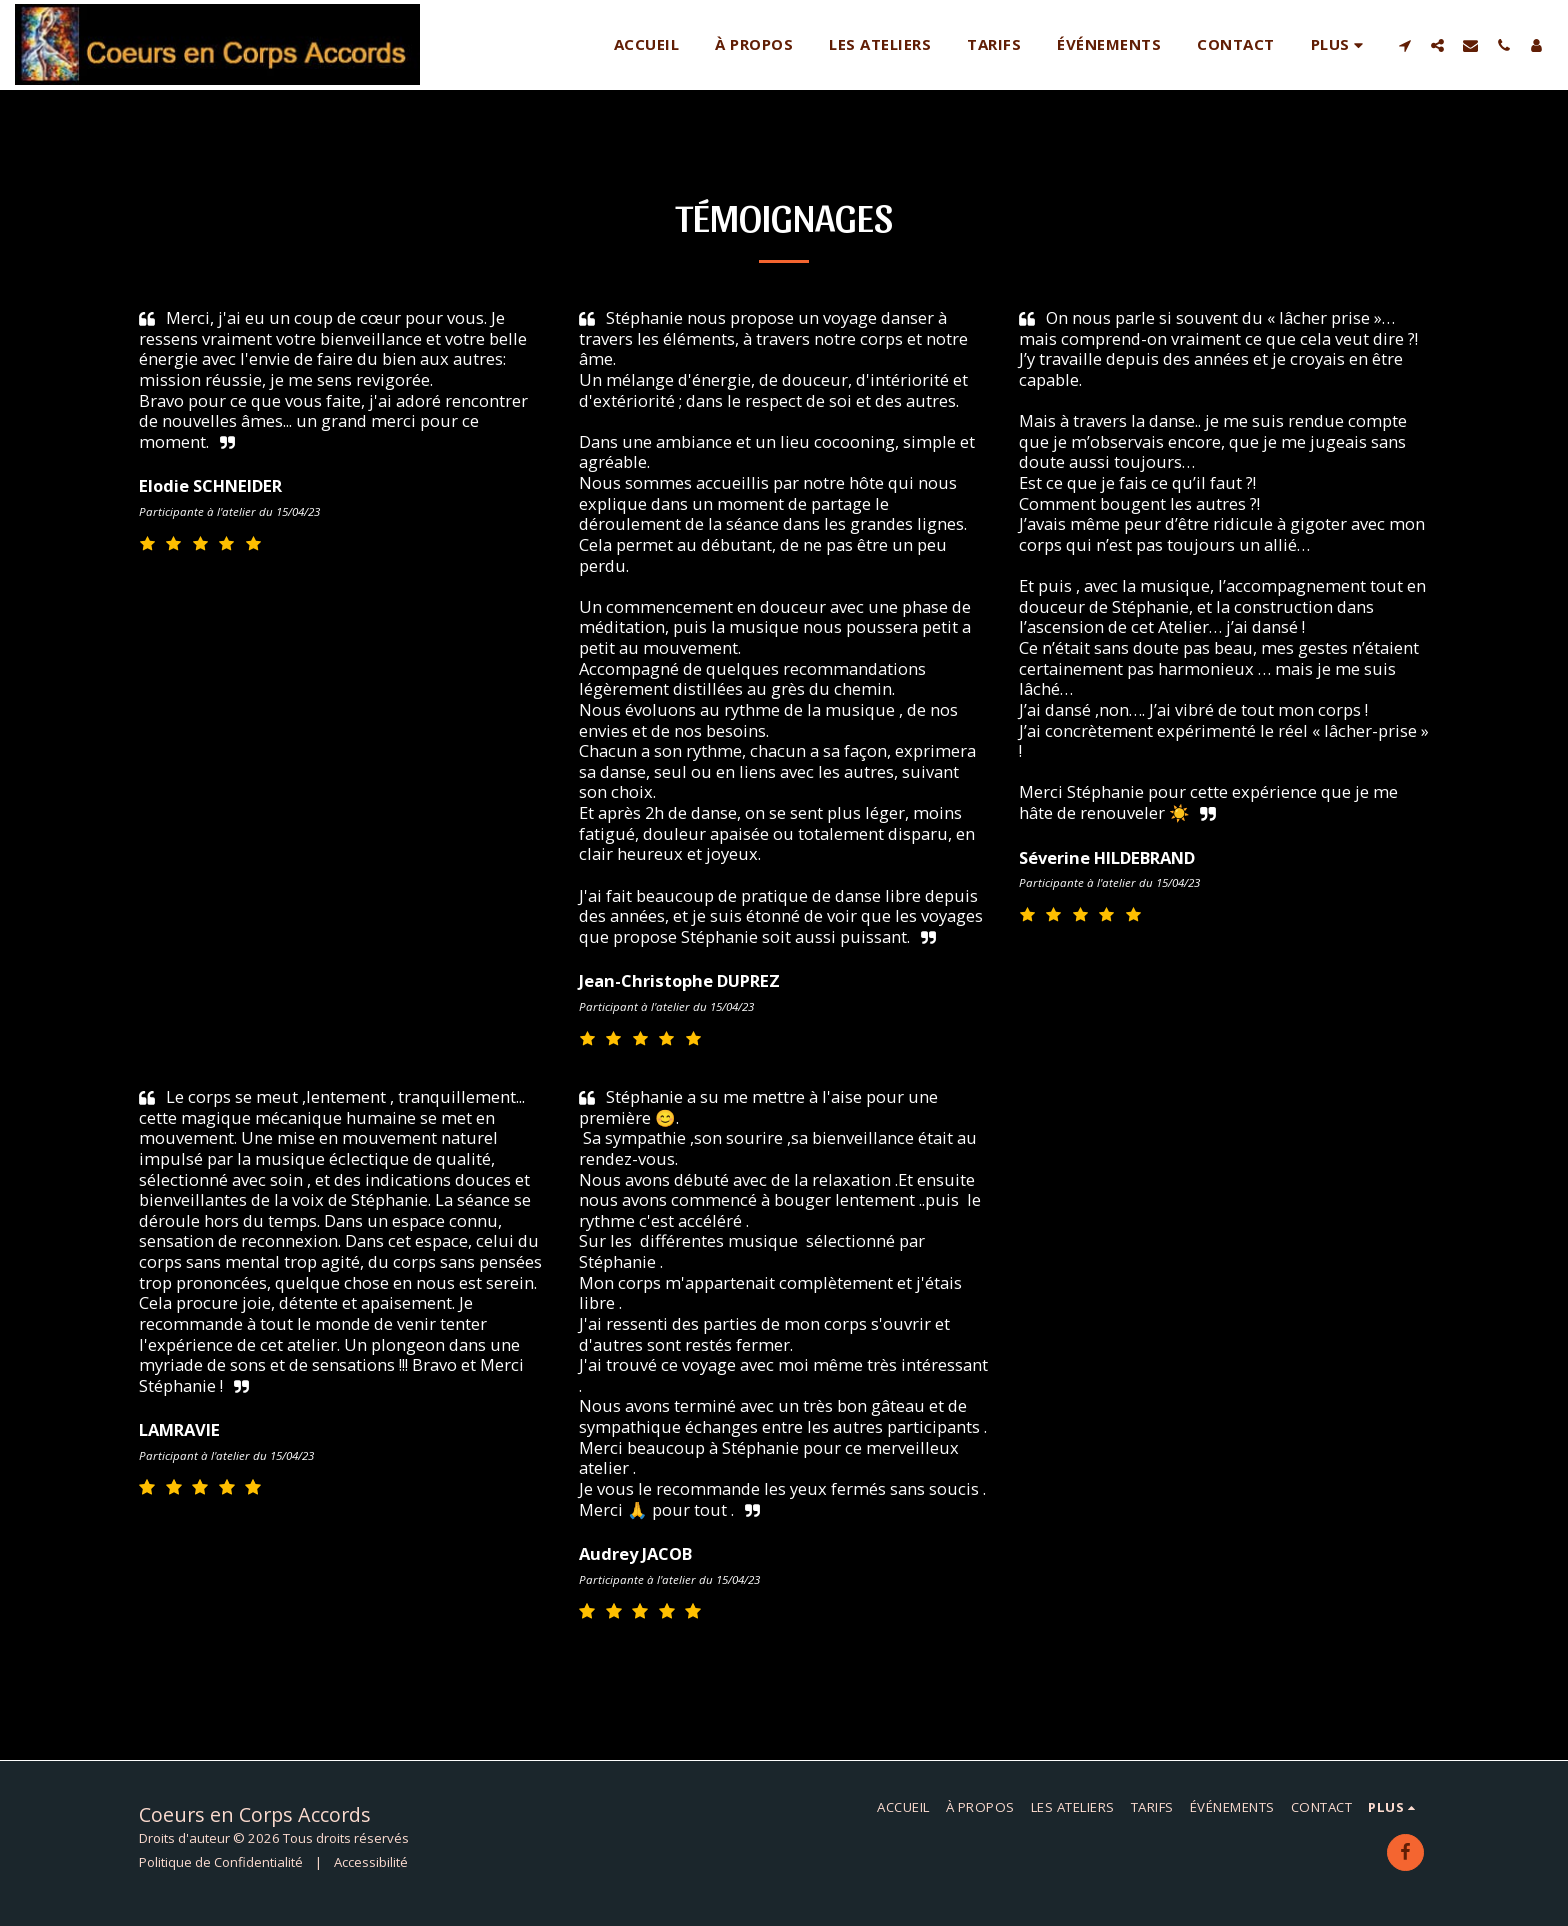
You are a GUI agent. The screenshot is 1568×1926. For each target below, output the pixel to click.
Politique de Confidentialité (221, 1862)
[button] (1404, 45)
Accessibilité (371, 1862)
